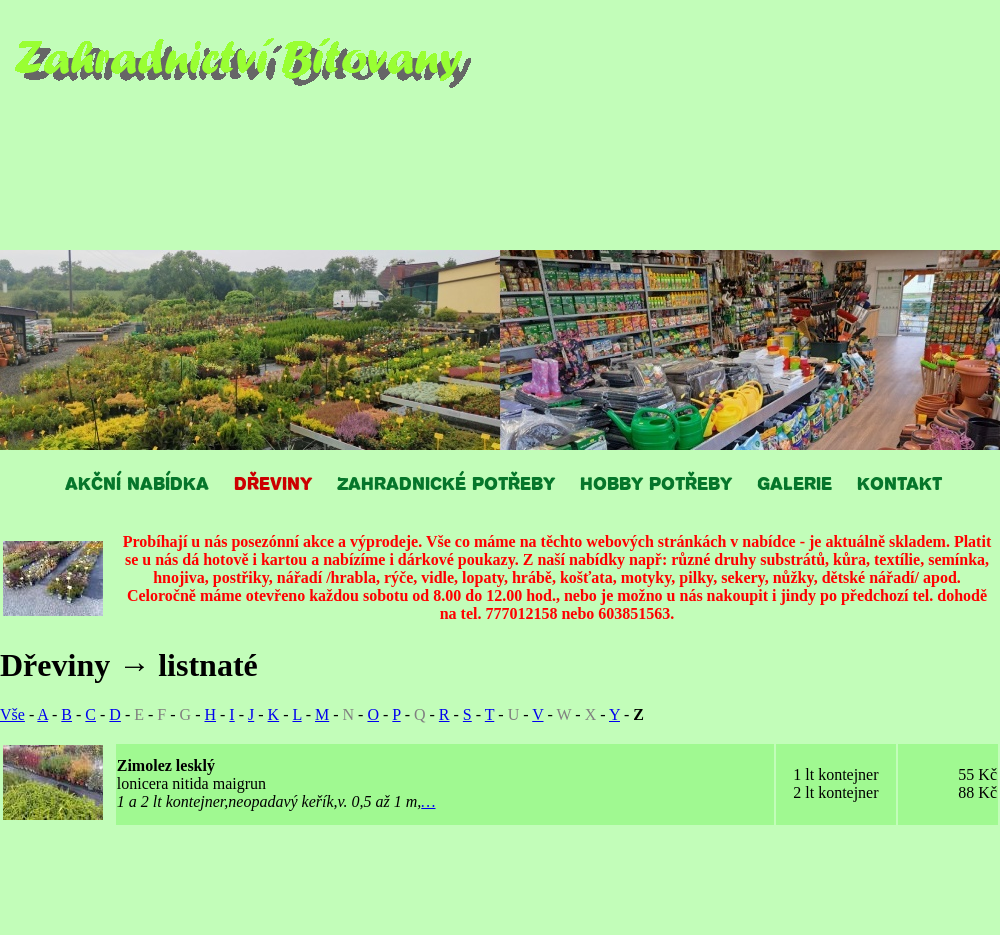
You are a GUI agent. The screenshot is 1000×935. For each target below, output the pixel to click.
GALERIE (794, 482)
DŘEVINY (273, 482)
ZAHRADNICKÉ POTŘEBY (446, 482)
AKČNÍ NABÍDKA (137, 482)
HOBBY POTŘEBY (656, 482)
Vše (12, 714)
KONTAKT (899, 482)
